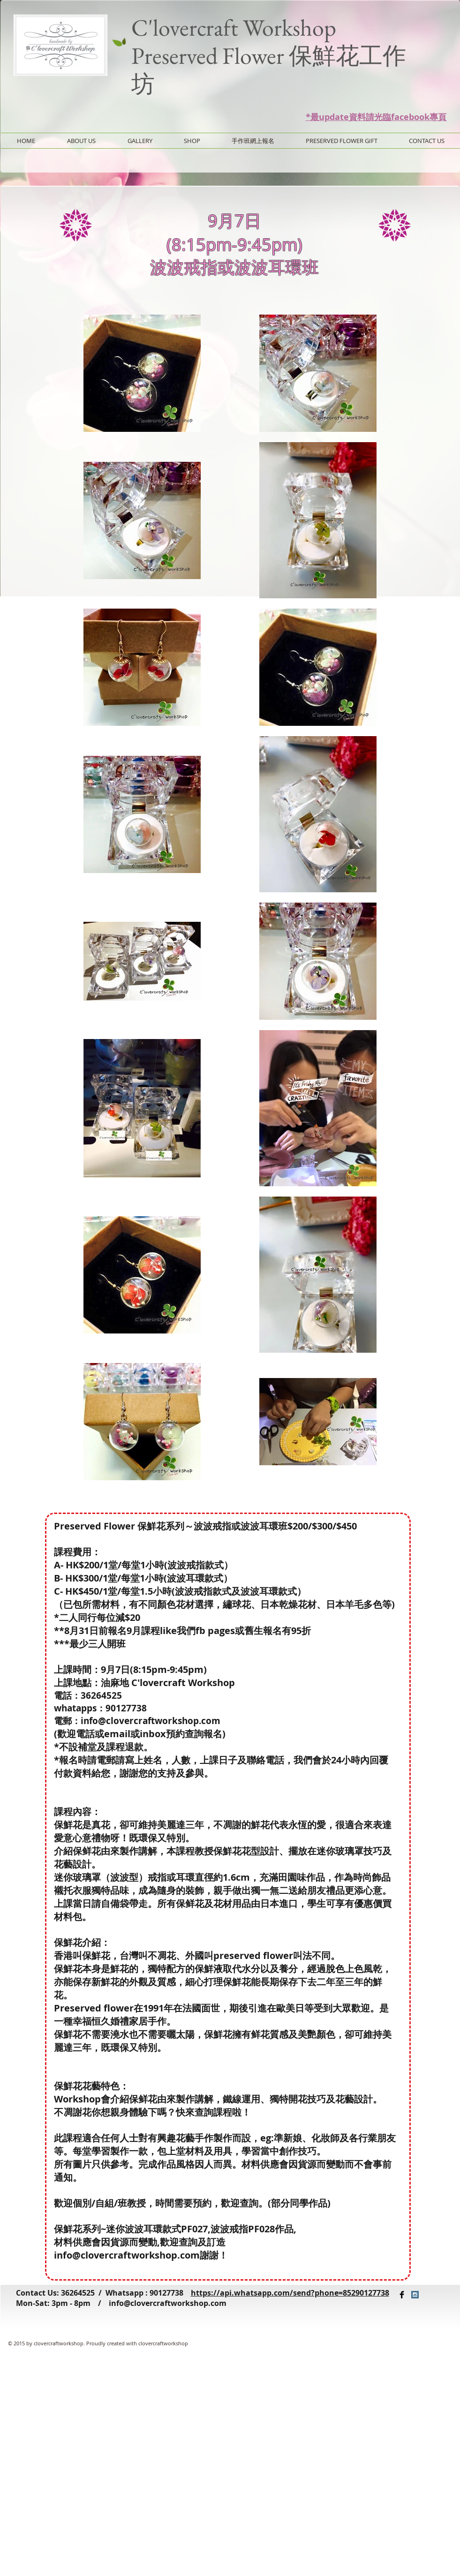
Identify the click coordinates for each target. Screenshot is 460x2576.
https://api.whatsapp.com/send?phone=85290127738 (290, 2293)
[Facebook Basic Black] (402, 2294)
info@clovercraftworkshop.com (150, 1721)
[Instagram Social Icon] (415, 2294)
